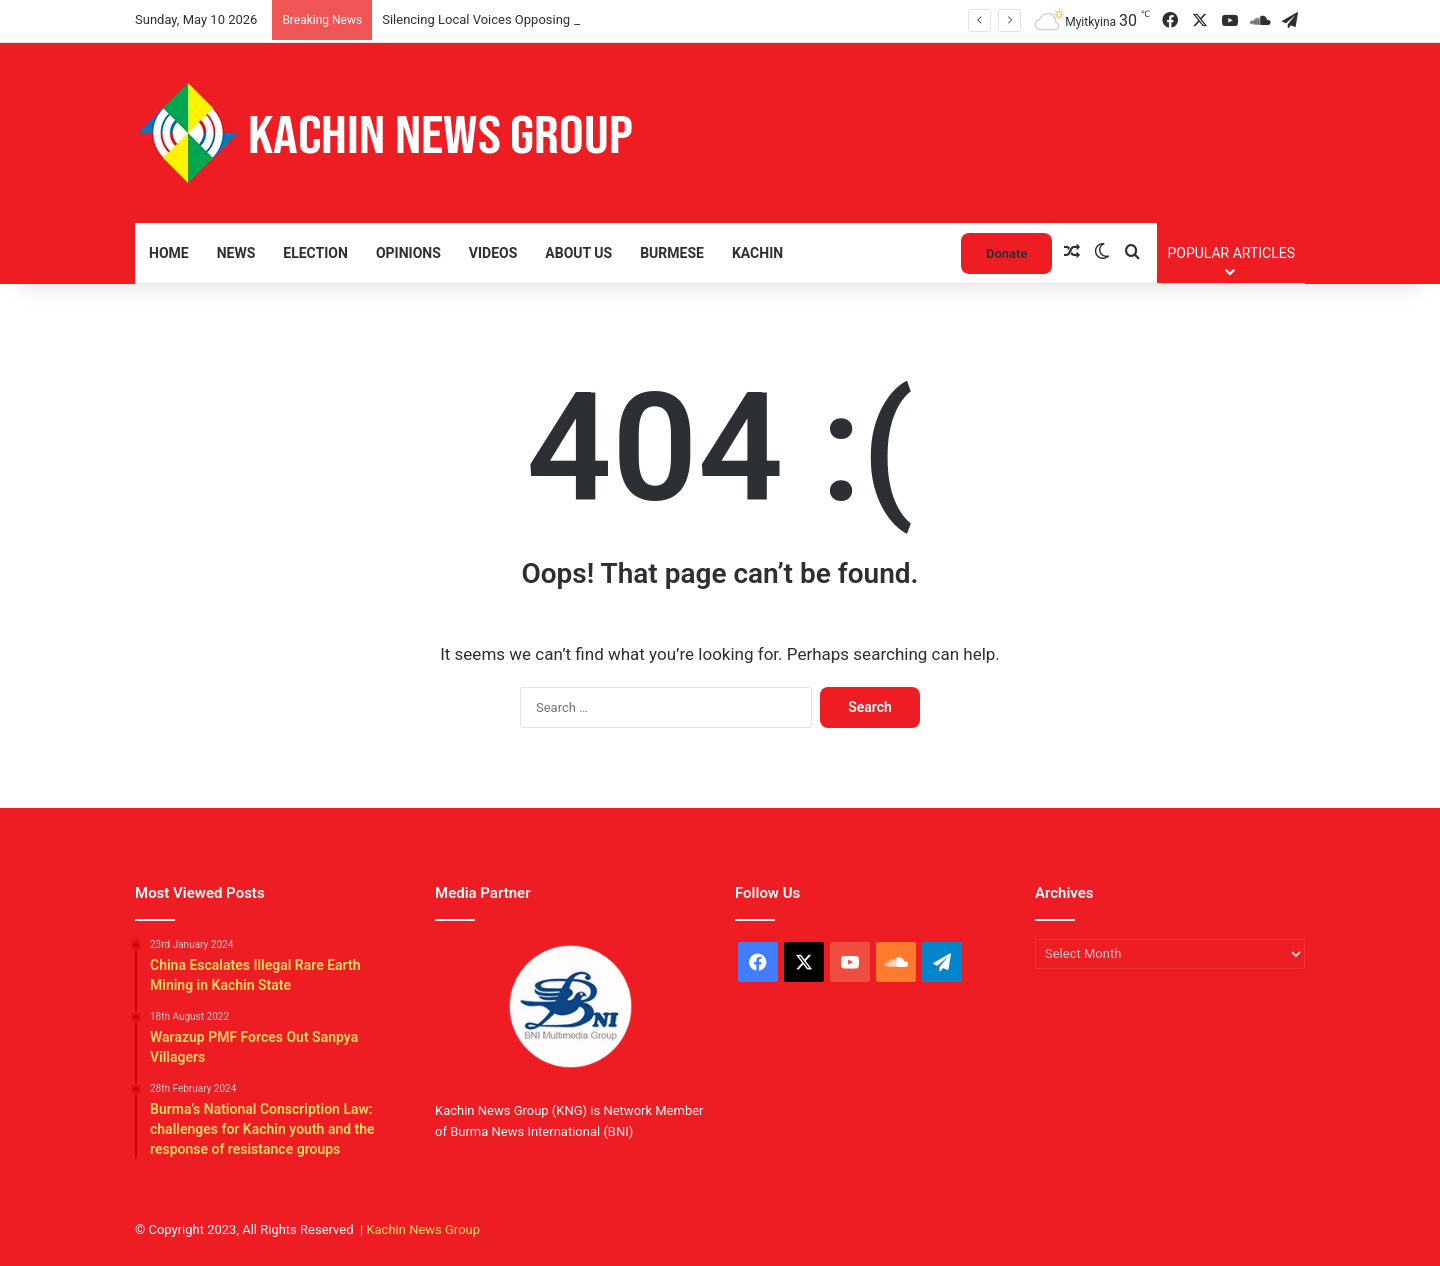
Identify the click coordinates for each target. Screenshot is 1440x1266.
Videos (493, 253)
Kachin (757, 253)
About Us (578, 253)
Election (315, 253)
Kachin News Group (423, 1229)
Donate (1006, 253)
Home (169, 253)
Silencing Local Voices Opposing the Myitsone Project (537, 19)
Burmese (672, 253)
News (236, 253)
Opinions (408, 253)
